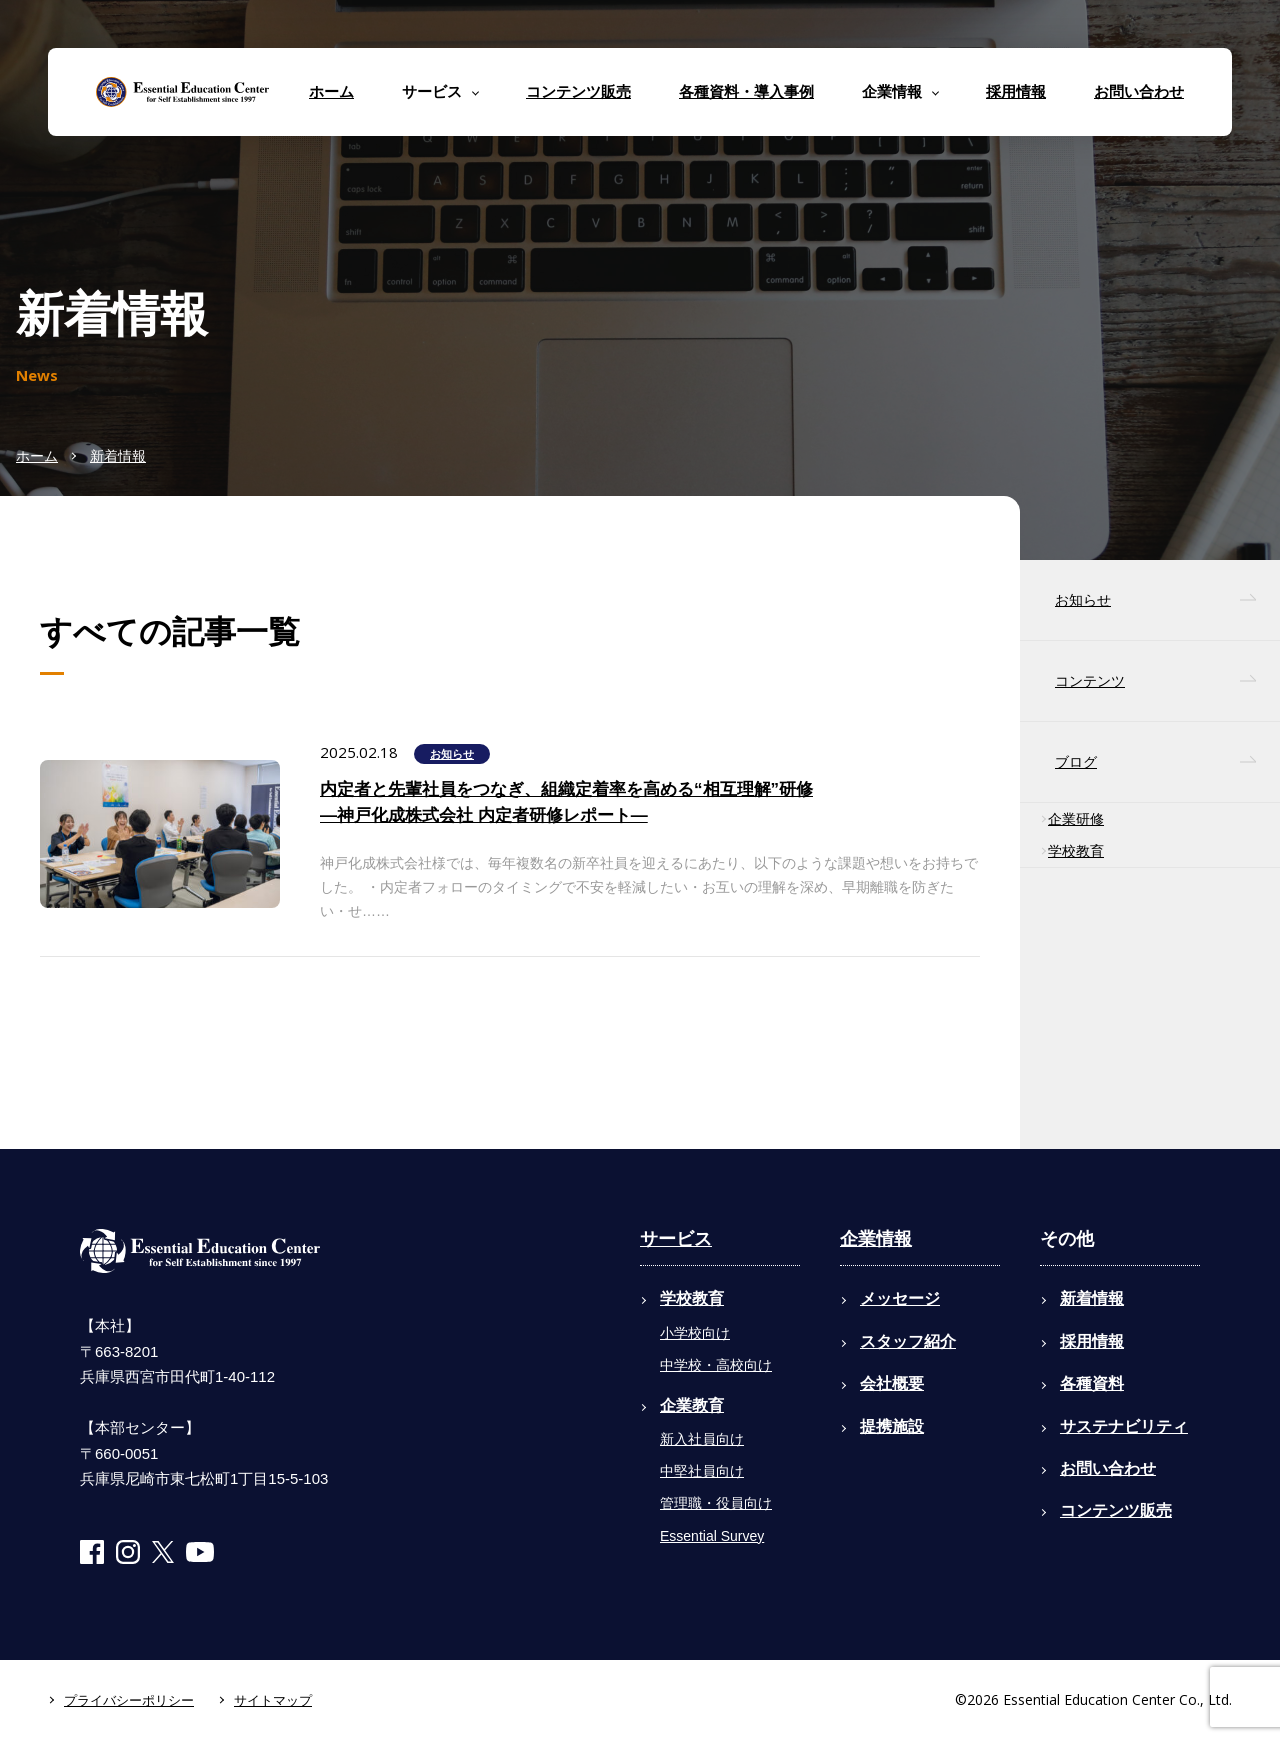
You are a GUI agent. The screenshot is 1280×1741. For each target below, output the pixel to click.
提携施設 (892, 1426)
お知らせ (452, 754)
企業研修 (1076, 819)
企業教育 (692, 1405)
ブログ (1076, 762)
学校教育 (1076, 851)
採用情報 (1016, 91)
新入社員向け (702, 1439)
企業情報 (876, 1239)
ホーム (331, 91)
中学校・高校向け (716, 1365)
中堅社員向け (702, 1471)
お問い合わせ (1139, 91)
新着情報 (118, 456)
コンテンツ (1090, 681)
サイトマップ (273, 1700)
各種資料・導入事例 (746, 91)
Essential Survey (712, 1536)
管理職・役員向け (716, 1503)
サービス (676, 1239)
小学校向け (695, 1333)
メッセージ (900, 1298)
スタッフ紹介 (908, 1341)
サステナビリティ (1124, 1426)
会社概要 (892, 1383)
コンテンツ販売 (578, 91)
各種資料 (1092, 1383)
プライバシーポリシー (129, 1700)
